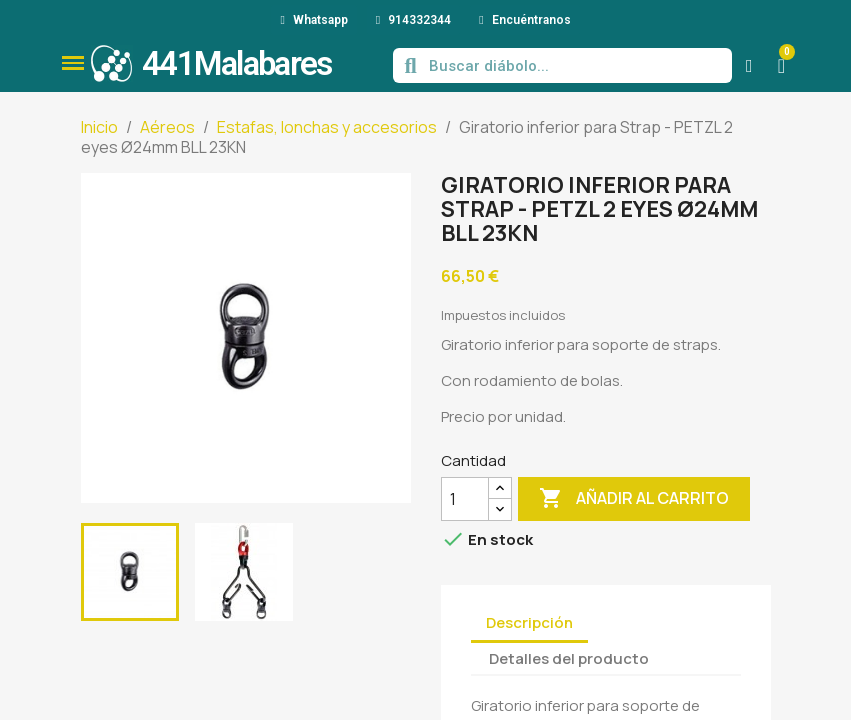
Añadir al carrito (634, 499)
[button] (73, 63)
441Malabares (237, 63)
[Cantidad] (465, 499)
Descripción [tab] (529, 622)
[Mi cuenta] (749, 66)
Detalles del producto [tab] (569, 658)
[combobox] (565, 65)
